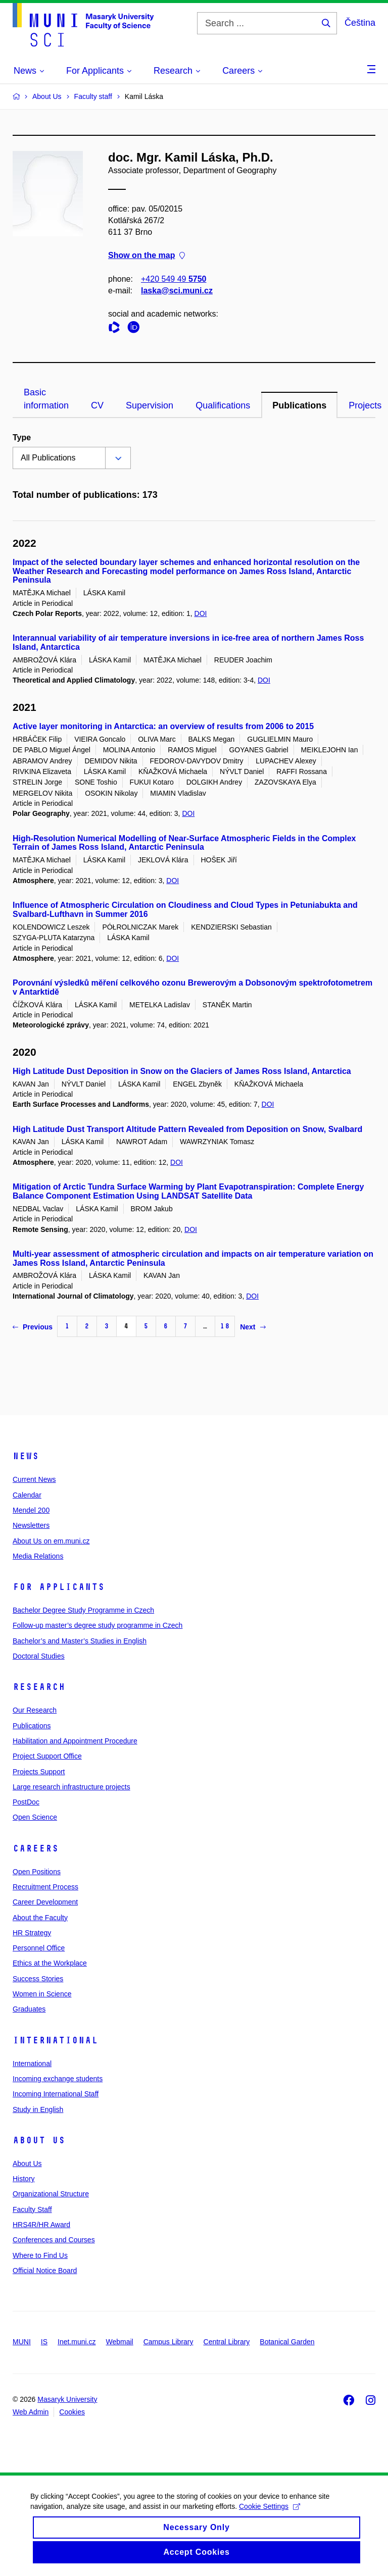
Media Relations (38, 1556)
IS (44, 2342)
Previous (33, 1327)
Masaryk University (67, 2399)
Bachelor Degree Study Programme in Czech (83, 1610)
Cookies (72, 2412)
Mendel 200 (31, 1510)
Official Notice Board (45, 2270)
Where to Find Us (40, 2255)
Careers (36, 1848)
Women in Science (42, 1994)
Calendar (27, 1495)
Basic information (46, 398)
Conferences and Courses (54, 2240)
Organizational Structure (51, 2194)
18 (225, 1326)
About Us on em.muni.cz (51, 1541)
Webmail (119, 2342)
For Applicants (59, 1586)
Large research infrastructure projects (71, 1787)
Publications (299, 405)
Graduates (29, 2009)
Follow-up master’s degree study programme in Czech (97, 1625)
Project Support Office (47, 1756)
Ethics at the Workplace (50, 1963)
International (55, 2040)
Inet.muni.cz (76, 2342)
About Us (39, 2140)
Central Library (227, 2342)
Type (22, 437)
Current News (34, 1479)
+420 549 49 (173, 279)
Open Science (35, 1817)
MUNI (22, 2342)
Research (39, 1686)
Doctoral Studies (39, 1656)
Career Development (45, 1902)
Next (252, 1327)
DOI (201, 613)
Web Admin (30, 2412)
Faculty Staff (32, 2209)
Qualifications (223, 405)
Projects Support (39, 1772)
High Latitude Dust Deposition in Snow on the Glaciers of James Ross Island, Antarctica (182, 1071)
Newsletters (31, 1525)
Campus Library (168, 2342)
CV (97, 405)
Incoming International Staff (56, 2094)
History (24, 2179)
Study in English (38, 2109)
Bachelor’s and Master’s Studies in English (80, 1641)
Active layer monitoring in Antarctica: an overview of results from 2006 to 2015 (163, 726)
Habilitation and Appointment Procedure (75, 1741)
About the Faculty (40, 1918)
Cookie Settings (269, 2517)
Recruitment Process (45, 1887)
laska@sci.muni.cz (177, 290)
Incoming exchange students (58, 2079)
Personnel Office (39, 1948)
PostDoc (26, 1802)
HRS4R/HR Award (41, 2225)
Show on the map (146, 255)
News (26, 1456)
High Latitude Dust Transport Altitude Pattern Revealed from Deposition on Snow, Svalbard (187, 1129)
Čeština (360, 23)
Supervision (149, 405)
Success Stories (38, 1979)
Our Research (35, 1710)
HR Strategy (32, 1933)
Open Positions (37, 1872)
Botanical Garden (287, 2342)
